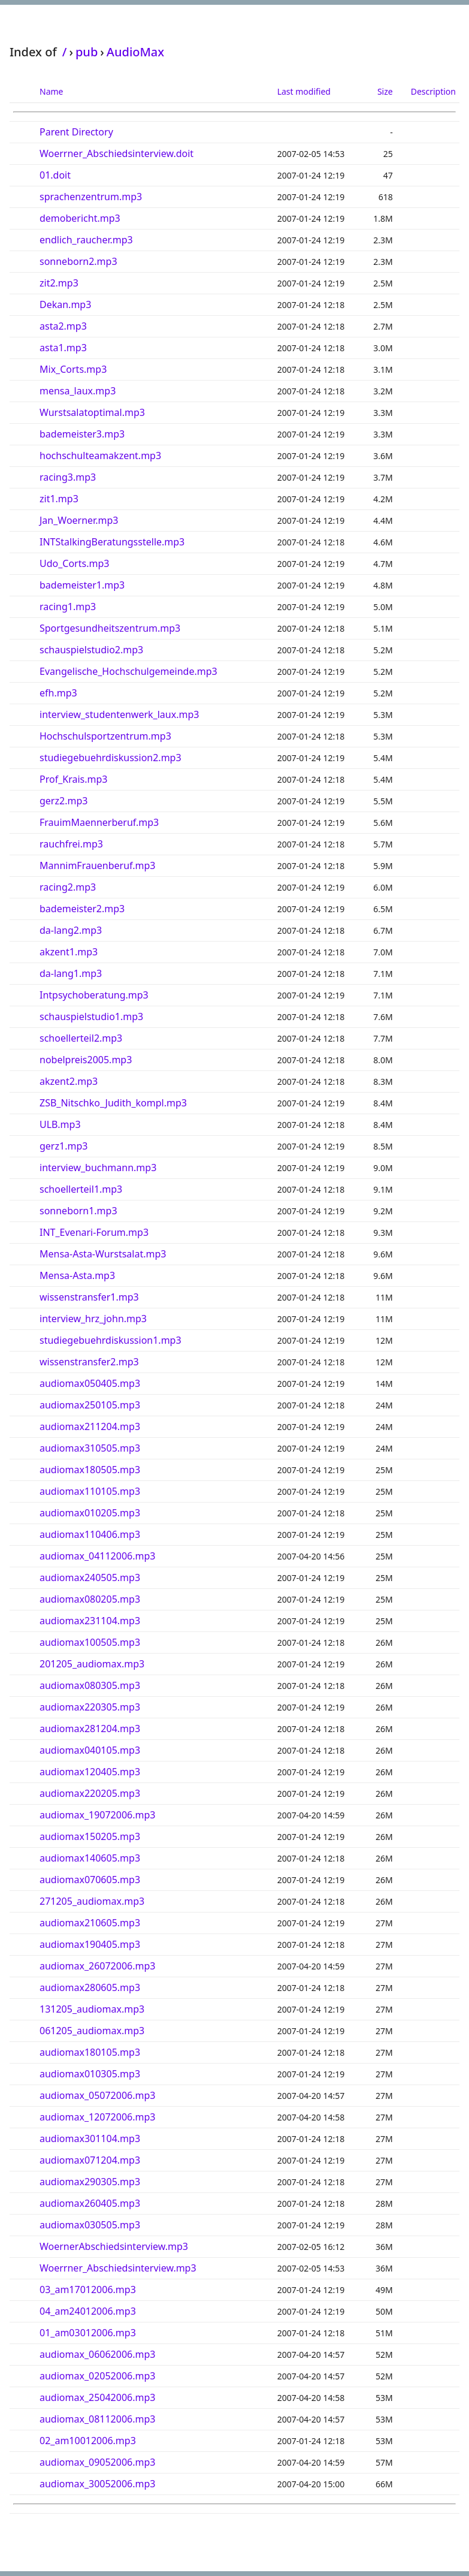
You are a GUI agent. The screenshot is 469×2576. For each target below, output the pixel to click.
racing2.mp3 (68, 887)
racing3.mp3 (68, 477)
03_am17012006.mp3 (88, 2289)
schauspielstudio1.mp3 (91, 1016)
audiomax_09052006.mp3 (97, 2462)
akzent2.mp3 (69, 1081)
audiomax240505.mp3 (90, 1577)
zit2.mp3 (59, 282)
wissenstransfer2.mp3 (89, 1361)
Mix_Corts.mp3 (73, 369)
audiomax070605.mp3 (90, 1879)
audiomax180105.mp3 (90, 2052)
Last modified (304, 91)
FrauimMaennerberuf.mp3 (99, 822)
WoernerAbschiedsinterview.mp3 (114, 2246)
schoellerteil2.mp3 (81, 1038)
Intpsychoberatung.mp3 (94, 995)
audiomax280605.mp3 (90, 1987)
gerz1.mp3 (63, 1146)
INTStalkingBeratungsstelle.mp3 (112, 541)
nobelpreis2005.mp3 (86, 1059)
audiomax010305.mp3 (90, 2073)
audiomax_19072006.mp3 (97, 1814)
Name (51, 91)
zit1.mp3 (59, 498)
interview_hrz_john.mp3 (93, 1318)
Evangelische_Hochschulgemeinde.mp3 (128, 671)
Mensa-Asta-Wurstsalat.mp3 (103, 1253)
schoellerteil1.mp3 (81, 1189)
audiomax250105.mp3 (90, 1404)
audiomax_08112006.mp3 (97, 2419)
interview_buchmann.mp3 (98, 1167)
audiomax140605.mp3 (90, 1858)
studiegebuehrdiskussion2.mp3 (110, 757)
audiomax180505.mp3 (90, 1469)
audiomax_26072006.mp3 (97, 1965)
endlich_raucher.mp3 (86, 239)
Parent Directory (76, 131)
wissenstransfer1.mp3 (89, 1297)
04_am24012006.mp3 (88, 2311)
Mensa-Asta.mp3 (77, 1275)
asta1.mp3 (63, 347)
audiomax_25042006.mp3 (97, 2397)
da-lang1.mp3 (71, 973)
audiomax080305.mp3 (90, 1685)
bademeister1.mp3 (82, 585)
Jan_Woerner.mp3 (79, 520)
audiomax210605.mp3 (90, 1922)
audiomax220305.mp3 (90, 1707)
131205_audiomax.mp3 (92, 2009)
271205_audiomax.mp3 (92, 1901)
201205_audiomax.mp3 (92, 1663)
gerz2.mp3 (63, 800)
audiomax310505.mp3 (90, 1448)
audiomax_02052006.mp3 (97, 2375)
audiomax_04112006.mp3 (97, 1556)
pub (86, 52)
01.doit (55, 175)
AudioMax (135, 52)
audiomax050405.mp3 (90, 1383)
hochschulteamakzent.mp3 (100, 455)
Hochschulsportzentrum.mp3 (105, 736)
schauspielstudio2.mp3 (91, 649)
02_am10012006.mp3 (88, 2440)
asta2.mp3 (63, 326)
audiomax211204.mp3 (90, 1426)
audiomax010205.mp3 (90, 1512)
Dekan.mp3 (65, 304)
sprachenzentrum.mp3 (91, 196)
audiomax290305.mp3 (90, 2181)
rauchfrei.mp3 (71, 843)
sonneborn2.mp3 (78, 261)
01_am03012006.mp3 (88, 2332)
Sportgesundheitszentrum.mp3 (110, 628)
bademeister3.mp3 (82, 434)
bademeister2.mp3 (82, 908)
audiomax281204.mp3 (90, 1728)
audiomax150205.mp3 (90, 1836)
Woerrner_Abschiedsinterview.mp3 (118, 2268)
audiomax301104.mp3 (90, 2138)
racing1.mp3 (68, 606)
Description (433, 91)
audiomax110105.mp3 (90, 1491)
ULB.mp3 (60, 1124)
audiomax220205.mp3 (90, 1793)
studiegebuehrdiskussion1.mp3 (110, 1340)
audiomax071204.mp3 (90, 2160)
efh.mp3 (58, 692)
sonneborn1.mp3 (78, 1210)
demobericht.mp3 (80, 218)
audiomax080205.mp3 (90, 1599)
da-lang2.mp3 (71, 930)
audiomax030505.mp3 (90, 2224)
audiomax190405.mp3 (90, 1944)
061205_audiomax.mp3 (92, 2030)
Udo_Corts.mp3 (74, 563)
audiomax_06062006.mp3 (97, 2354)
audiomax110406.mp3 (90, 1534)
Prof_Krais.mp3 (73, 779)
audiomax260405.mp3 (90, 2203)
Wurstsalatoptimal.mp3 (92, 412)
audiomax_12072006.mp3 (97, 2116)
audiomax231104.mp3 (90, 1620)
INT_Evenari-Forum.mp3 (94, 1232)
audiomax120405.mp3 (90, 1771)
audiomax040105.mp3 (90, 1750)
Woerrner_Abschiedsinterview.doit (116, 153)
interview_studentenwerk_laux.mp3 (119, 714)
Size (385, 91)
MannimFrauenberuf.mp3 (98, 865)
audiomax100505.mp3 (90, 1642)
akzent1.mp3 (69, 951)
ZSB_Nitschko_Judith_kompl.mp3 (113, 1102)
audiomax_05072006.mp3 (97, 2095)
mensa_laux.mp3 (78, 390)
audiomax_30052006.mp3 (97, 2483)
